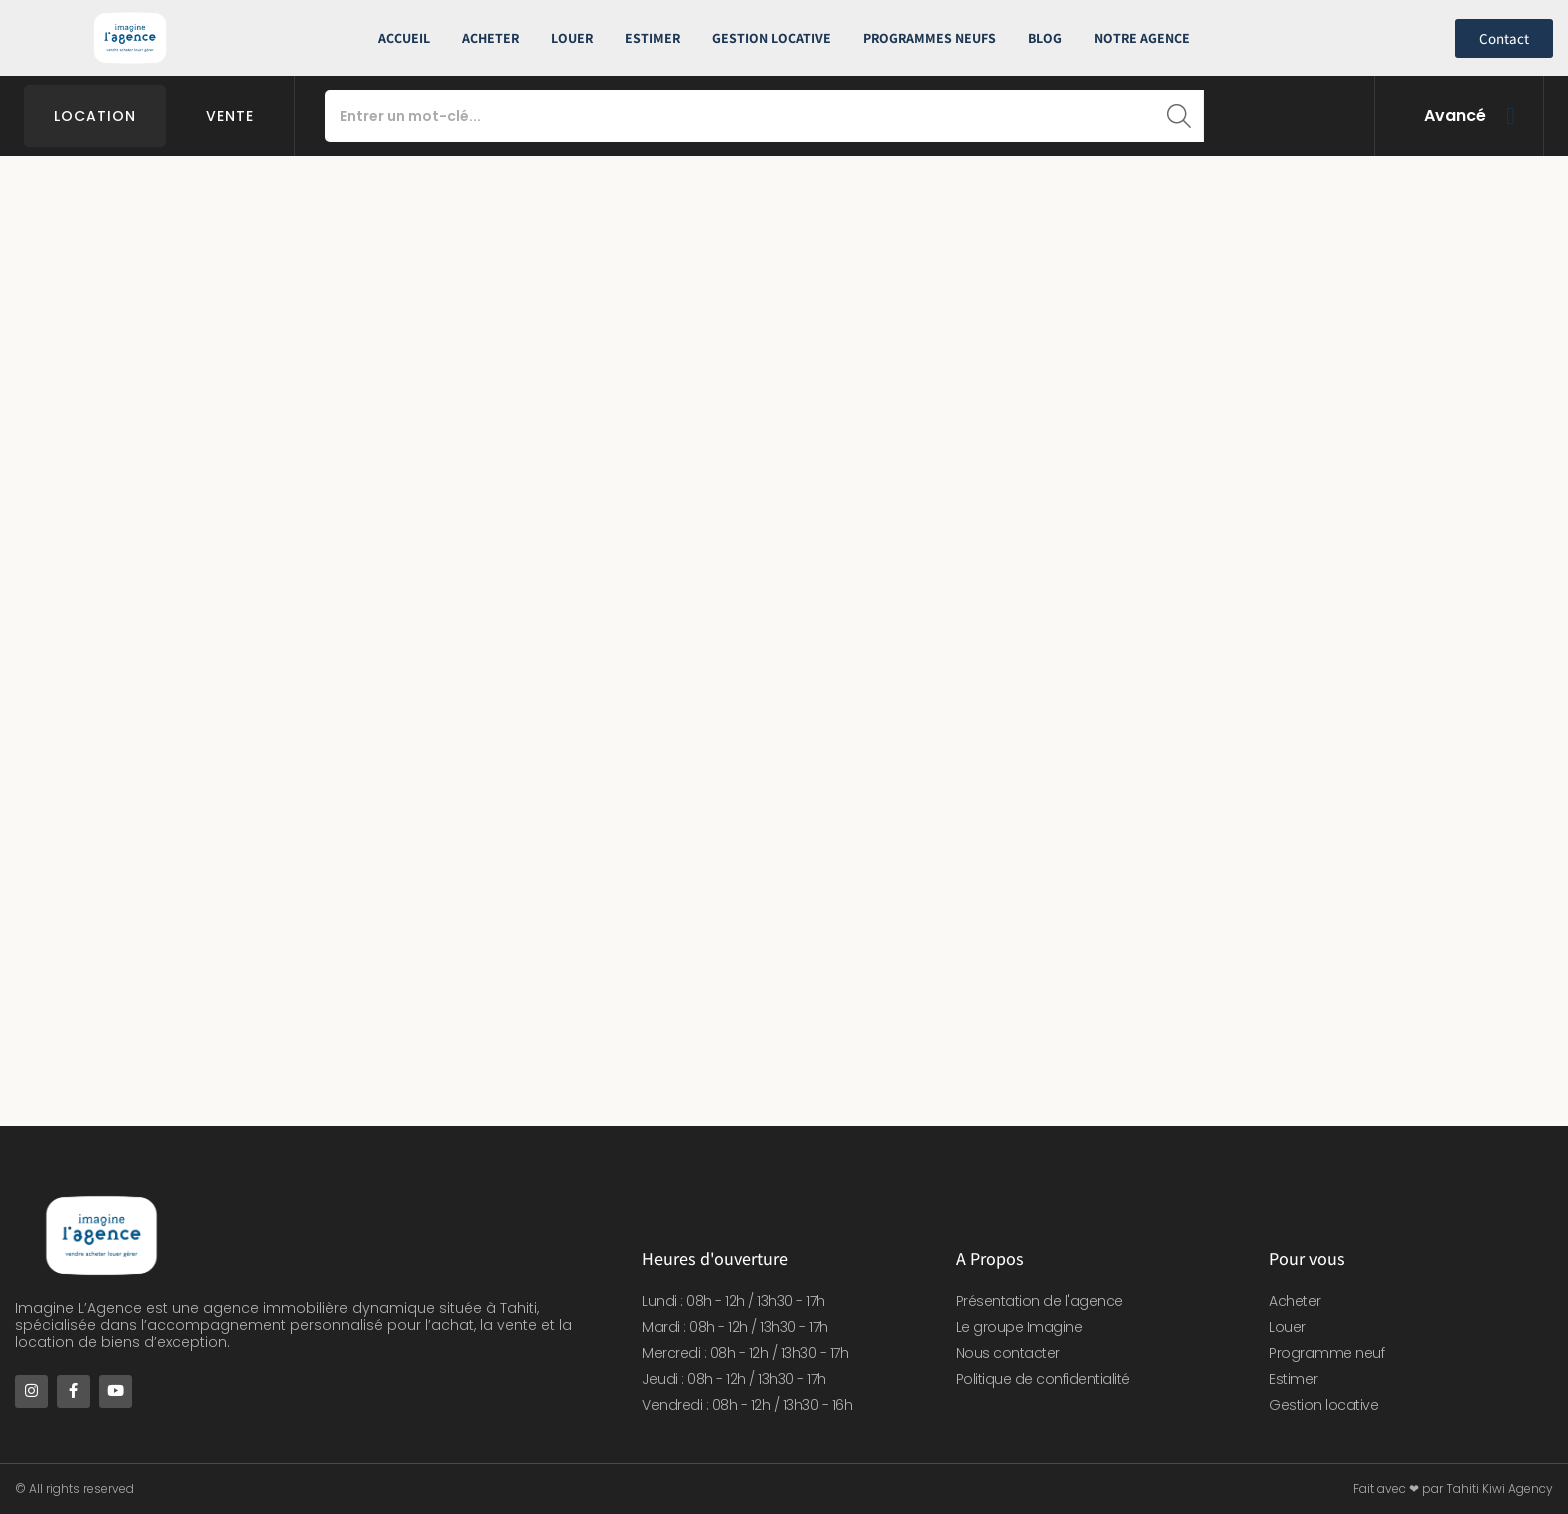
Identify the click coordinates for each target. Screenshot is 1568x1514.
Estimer (652, 38)
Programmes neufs (929, 38)
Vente (230, 116)
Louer (572, 38)
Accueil (404, 38)
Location (95, 116)
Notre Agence (1142, 38)
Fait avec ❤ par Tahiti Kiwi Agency (1453, 1488)
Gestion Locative (771, 38)
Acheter (490, 38)
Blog (1045, 38)
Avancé (1455, 115)
